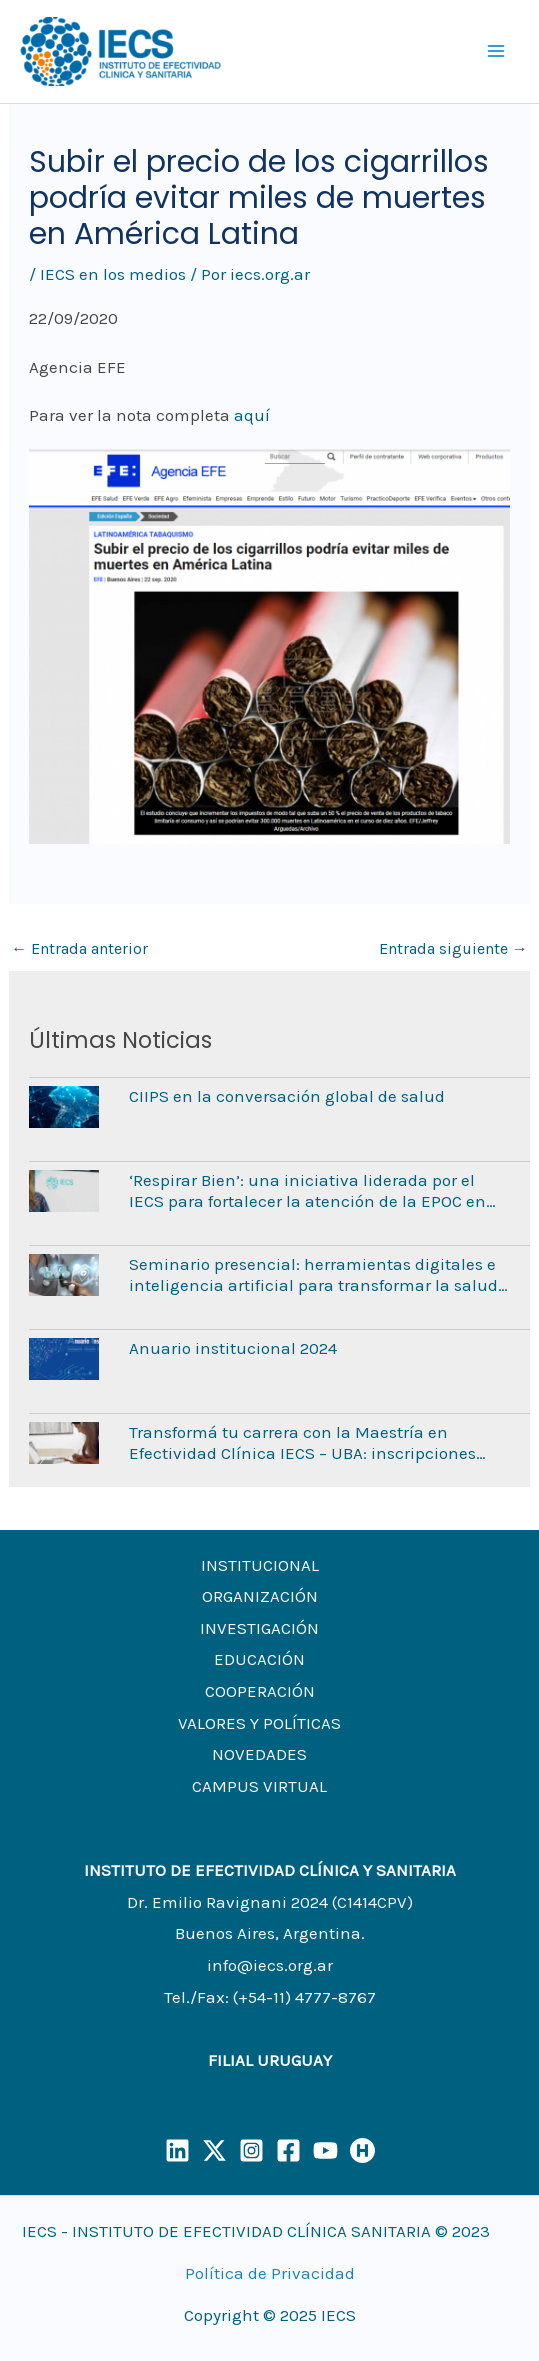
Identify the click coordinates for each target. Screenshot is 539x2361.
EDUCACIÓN (259, 1659)
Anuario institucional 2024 (233, 1348)
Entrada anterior (79, 948)
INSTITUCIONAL (260, 1565)
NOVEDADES (259, 1754)
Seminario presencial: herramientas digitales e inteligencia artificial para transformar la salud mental (313, 1274)
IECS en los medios (113, 274)
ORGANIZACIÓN (260, 1596)
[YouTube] (325, 2150)
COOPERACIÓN (260, 1691)
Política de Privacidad (270, 2273)
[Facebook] (288, 2150)
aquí (252, 415)
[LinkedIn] (177, 2150)
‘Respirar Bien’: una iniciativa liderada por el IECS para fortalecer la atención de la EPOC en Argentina (307, 1190)
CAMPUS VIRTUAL (259, 1786)
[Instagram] (251, 2150)
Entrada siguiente (453, 948)
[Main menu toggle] (497, 52)
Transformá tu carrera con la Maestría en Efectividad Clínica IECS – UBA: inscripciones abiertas (302, 1442)
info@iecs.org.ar (270, 1965)
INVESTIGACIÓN (259, 1628)
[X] (214, 2150)
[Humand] (362, 2150)
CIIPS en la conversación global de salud (287, 1096)
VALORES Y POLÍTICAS (259, 1723)
